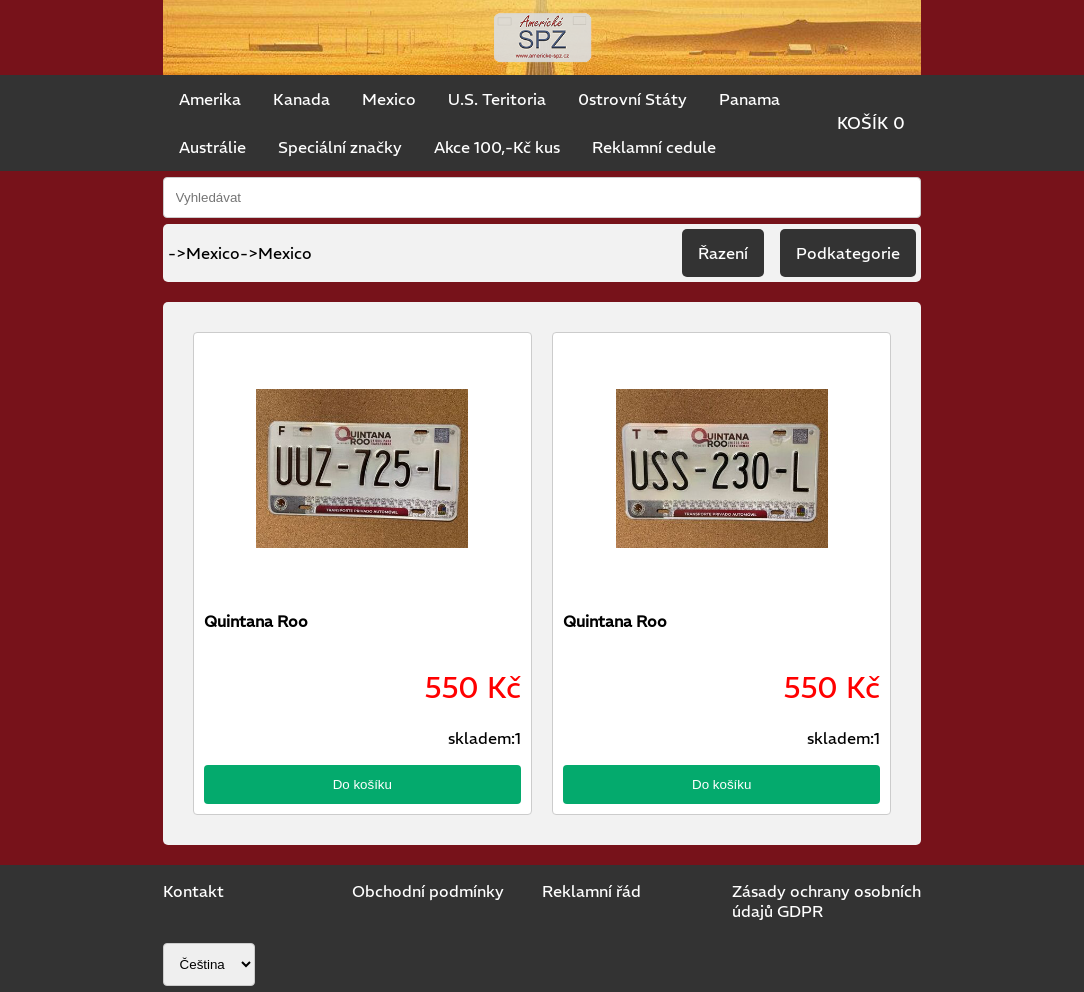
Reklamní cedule (654, 147)
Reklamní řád (591, 891)
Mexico (389, 99)
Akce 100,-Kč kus (497, 147)
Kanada (301, 99)
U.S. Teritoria (497, 99)
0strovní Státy (632, 99)
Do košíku (362, 784)
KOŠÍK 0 (871, 123)
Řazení (723, 253)
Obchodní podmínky (428, 891)
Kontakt (193, 891)
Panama (749, 99)
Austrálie (212, 147)
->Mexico (276, 253)
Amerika (210, 99)
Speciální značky (340, 147)
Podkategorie (848, 253)
